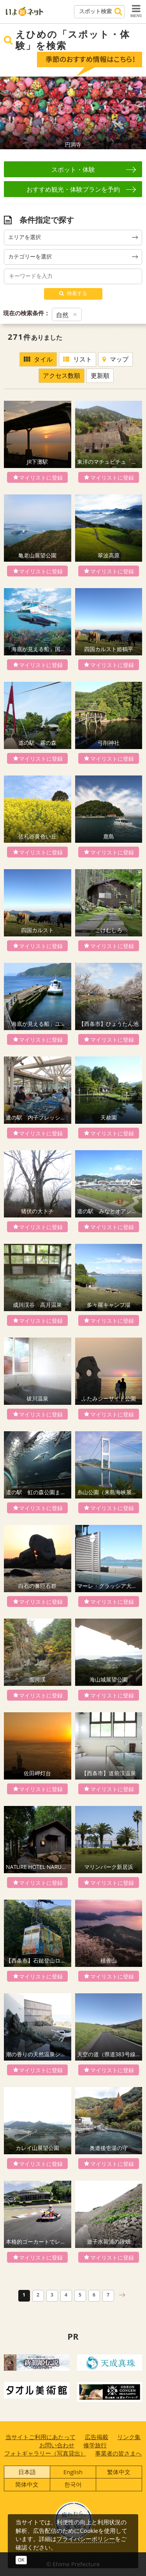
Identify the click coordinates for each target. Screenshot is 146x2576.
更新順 (100, 375)
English (73, 2472)
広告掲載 (96, 2437)
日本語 (27, 2472)
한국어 (73, 2484)
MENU (136, 11)
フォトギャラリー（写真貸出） (45, 2453)
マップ (115, 359)
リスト (77, 359)
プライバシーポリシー (85, 2539)
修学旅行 (95, 2445)
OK (21, 2560)
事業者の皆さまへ (118, 2453)
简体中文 (27, 2484)
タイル (38, 359)
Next (137, 113)
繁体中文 (118, 2472)
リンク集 (129, 2437)
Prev (9, 113)
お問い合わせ (56, 2445)
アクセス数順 (61, 375)
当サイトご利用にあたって (40, 2437)
